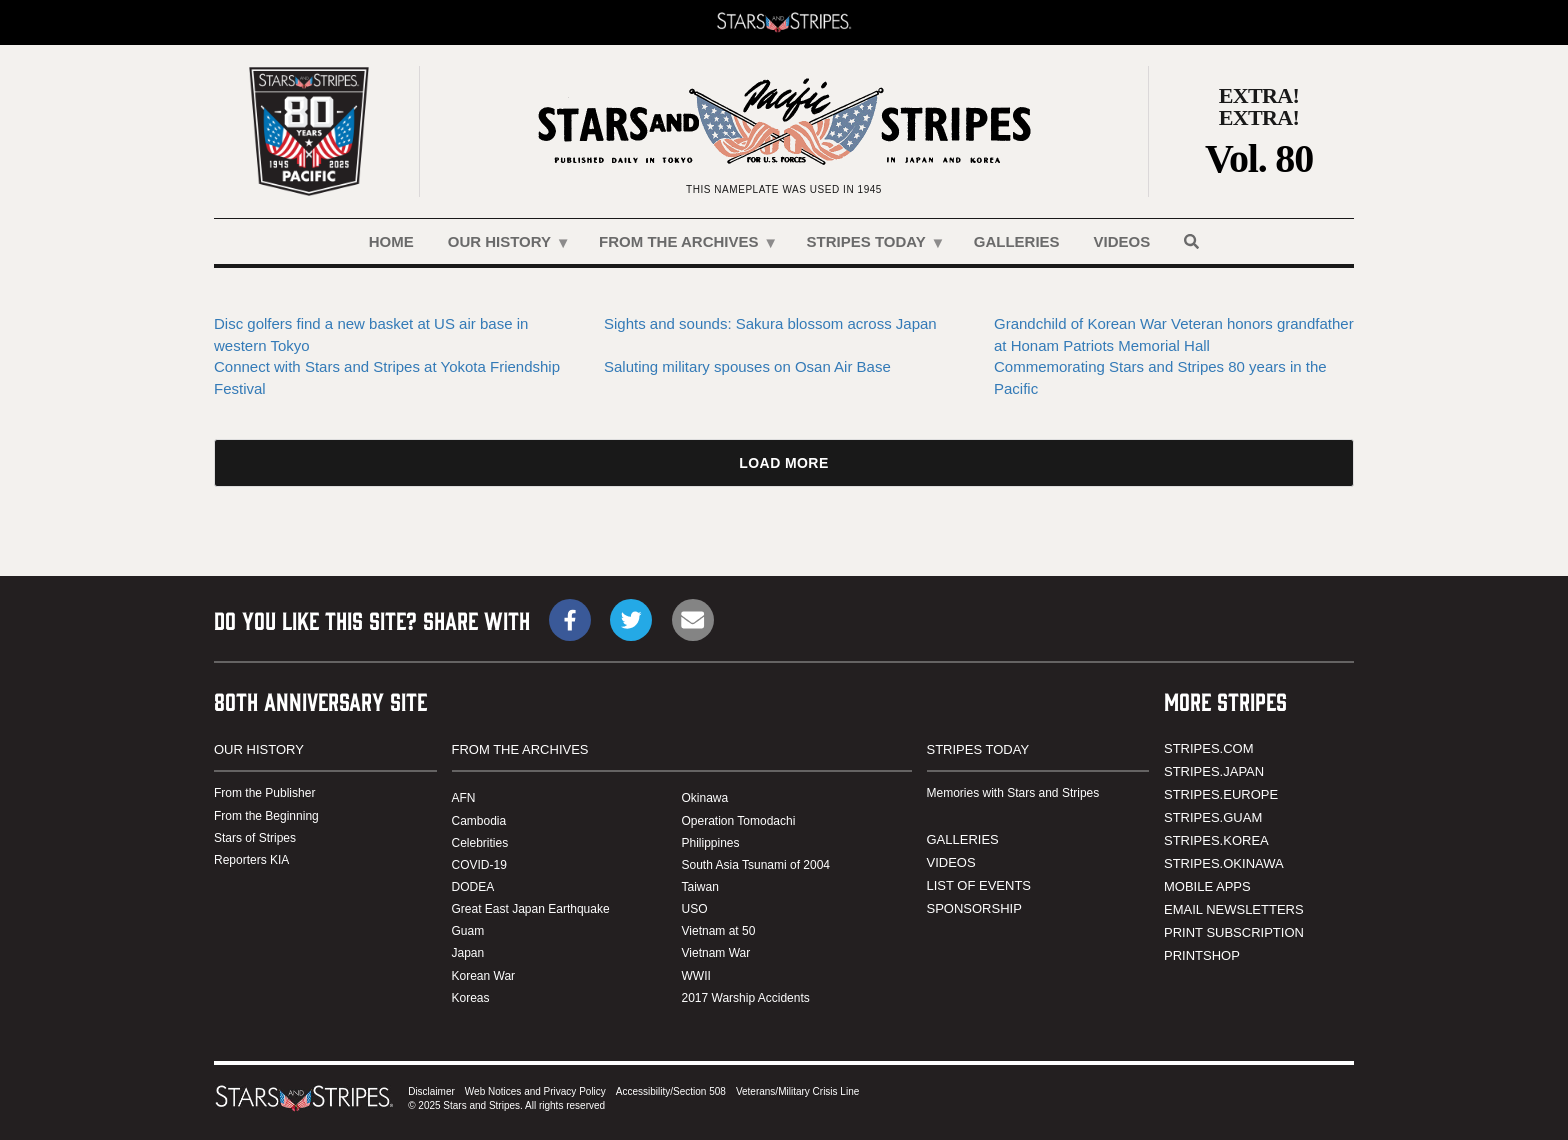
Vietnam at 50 (719, 931)
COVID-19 (479, 865)
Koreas (471, 998)
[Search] (1191, 241)
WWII (696, 976)
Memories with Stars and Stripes (1013, 793)
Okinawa (705, 798)
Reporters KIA (251, 860)
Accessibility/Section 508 (671, 1091)
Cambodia (479, 821)
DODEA (473, 887)
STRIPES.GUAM (1213, 817)
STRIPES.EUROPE (1221, 794)
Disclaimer (431, 1091)
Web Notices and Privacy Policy (535, 1091)
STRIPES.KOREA (1216, 840)
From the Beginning (266, 816)
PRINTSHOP (1202, 955)
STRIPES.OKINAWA (1224, 863)
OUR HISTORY (501, 248)
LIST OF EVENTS (979, 885)
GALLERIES (1017, 241)
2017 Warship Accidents (746, 998)
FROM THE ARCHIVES (680, 248)
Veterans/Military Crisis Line (797, 1091)
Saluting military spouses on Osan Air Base (747, 366)
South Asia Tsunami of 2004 (756, 865)
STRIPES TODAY (868, 248)
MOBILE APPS (1207, 886)
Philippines (711, 843)
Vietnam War (716, 953)
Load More (783, 463)
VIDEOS (1122, 241)
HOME (391, 241)
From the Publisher (264, 793)
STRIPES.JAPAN (1214, 771)
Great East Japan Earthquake (531, 909)
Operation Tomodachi (739, 821)
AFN (464, 798)
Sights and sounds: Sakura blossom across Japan (770, 323)
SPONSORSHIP (974, 908)
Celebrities (480, 843)
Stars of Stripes (255, 838)
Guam (468, 931)
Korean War (484, 976)
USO (695, 909)
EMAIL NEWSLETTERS (1234, 909)
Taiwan (700, 887)
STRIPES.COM (1209, 748)
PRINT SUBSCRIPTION (1234, 932)
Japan (468, 953)
